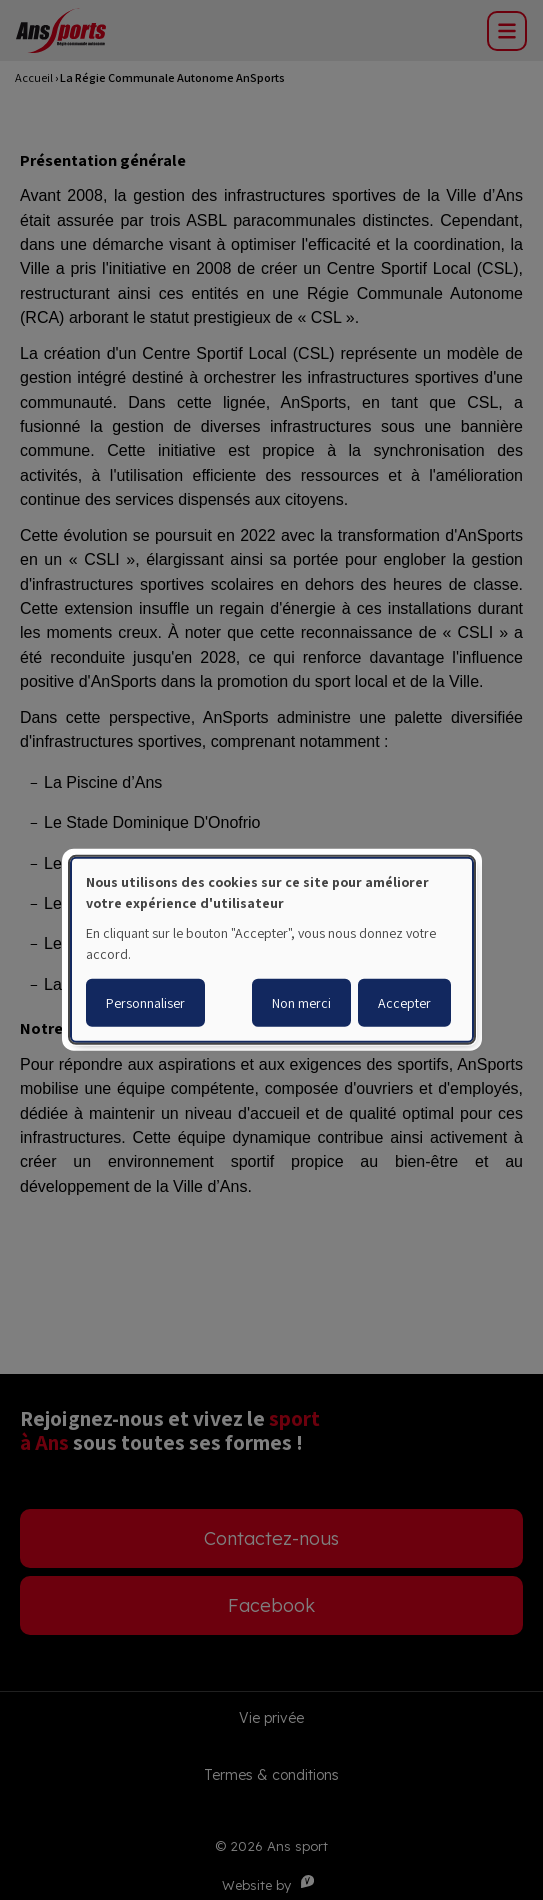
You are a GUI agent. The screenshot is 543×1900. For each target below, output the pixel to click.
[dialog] (272, 950)
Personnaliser (145, 1003)
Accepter (404, 1003)
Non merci (301, 1003)
